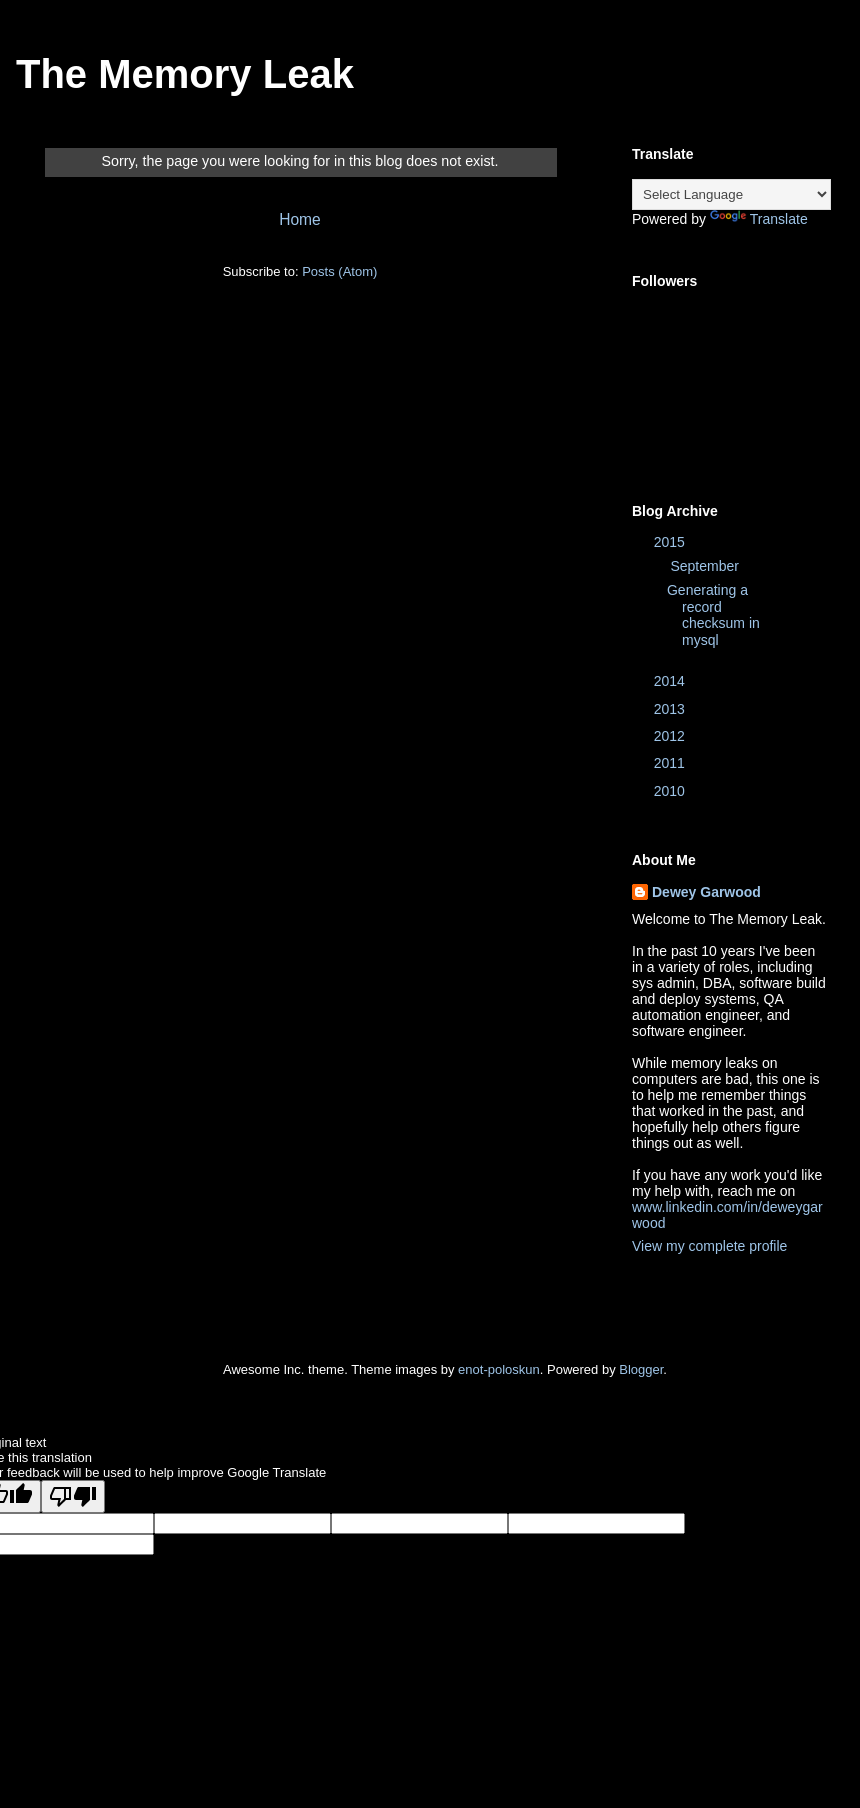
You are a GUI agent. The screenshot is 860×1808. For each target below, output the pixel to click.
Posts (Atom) (339, 271)
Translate (759, 219)
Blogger (641, 1369)
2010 (671, 791)
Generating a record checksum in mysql (713, 615)
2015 (671, 542)
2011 (671, 763)
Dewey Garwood (706, 892)
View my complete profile (709, 1246)
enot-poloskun (499, 1369)
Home (300, 219)
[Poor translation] (73, 1496)
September (706, 566)
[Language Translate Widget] (731, 194)
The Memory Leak (185, 74)
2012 (671, 736)
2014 (671, 681)
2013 (671, 709)
